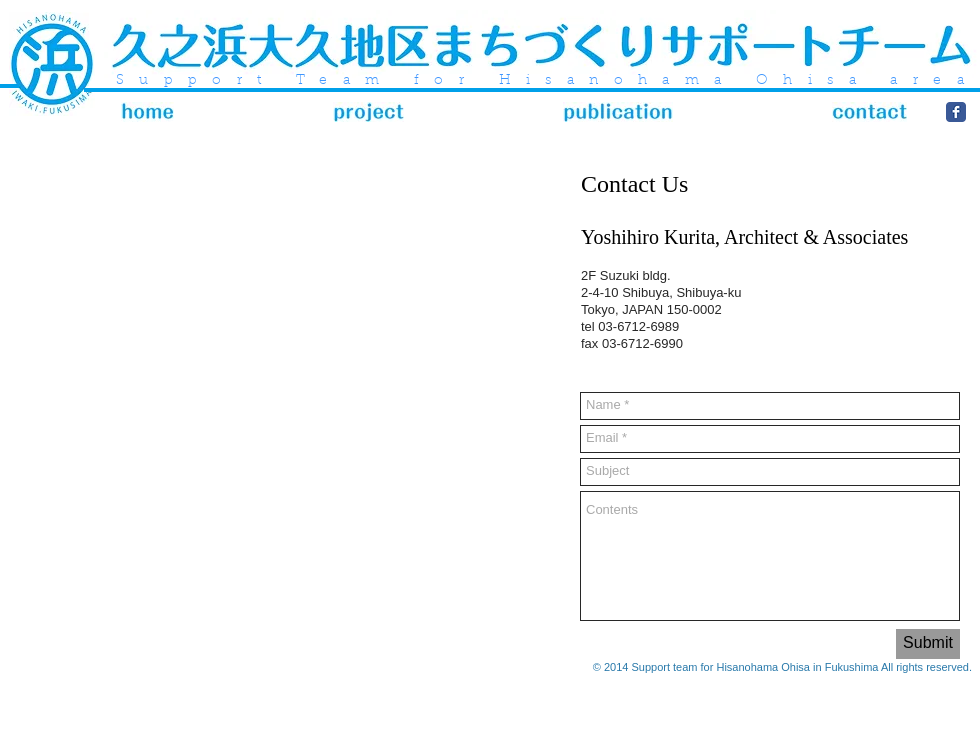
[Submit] (928, 644)
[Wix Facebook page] (956, 112)
